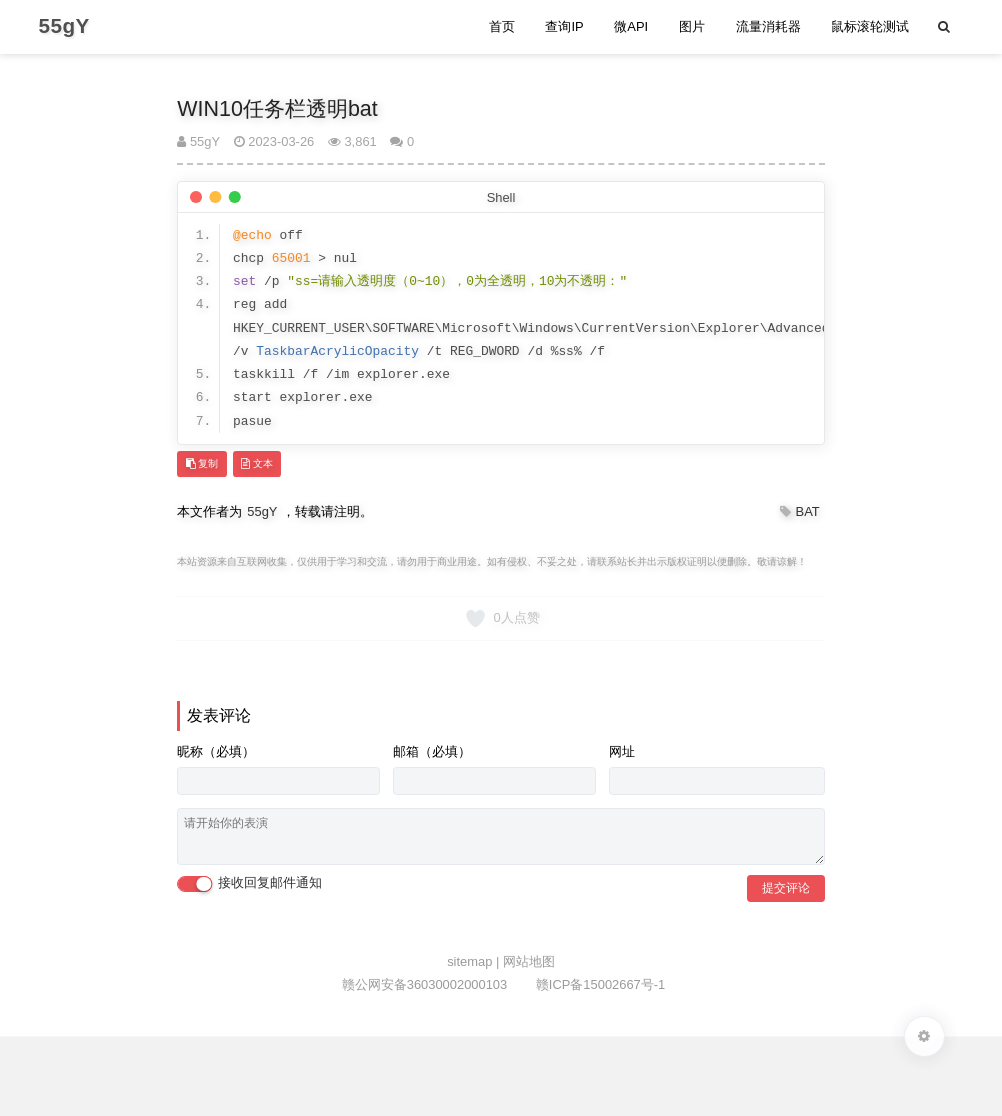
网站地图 (529, 961)
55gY (198, 141)
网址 (622, 751)
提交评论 (786, 888)
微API (631, 26)
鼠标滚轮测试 (870, 26)
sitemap (471, 961)
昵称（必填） (216, 751)
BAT (808, 511)
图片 (692, 26)
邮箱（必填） (432, 751)
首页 (502, 26)
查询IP (564, 26)
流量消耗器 (768, 26)
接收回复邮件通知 (249, 883)
